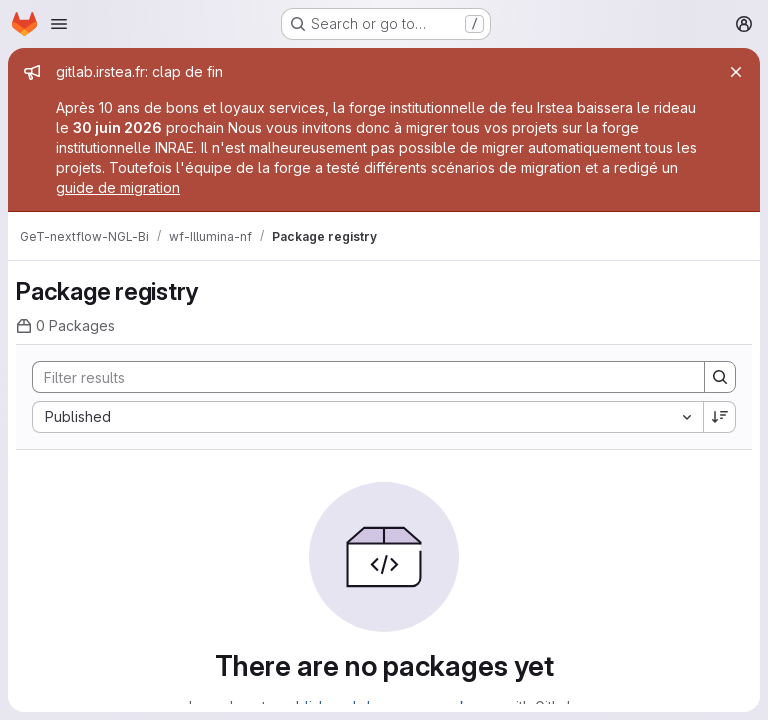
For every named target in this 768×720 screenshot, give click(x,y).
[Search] (358, 377)
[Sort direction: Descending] (720, 417)
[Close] (736, 72)
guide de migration (118, 187)
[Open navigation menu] (59, 24)
